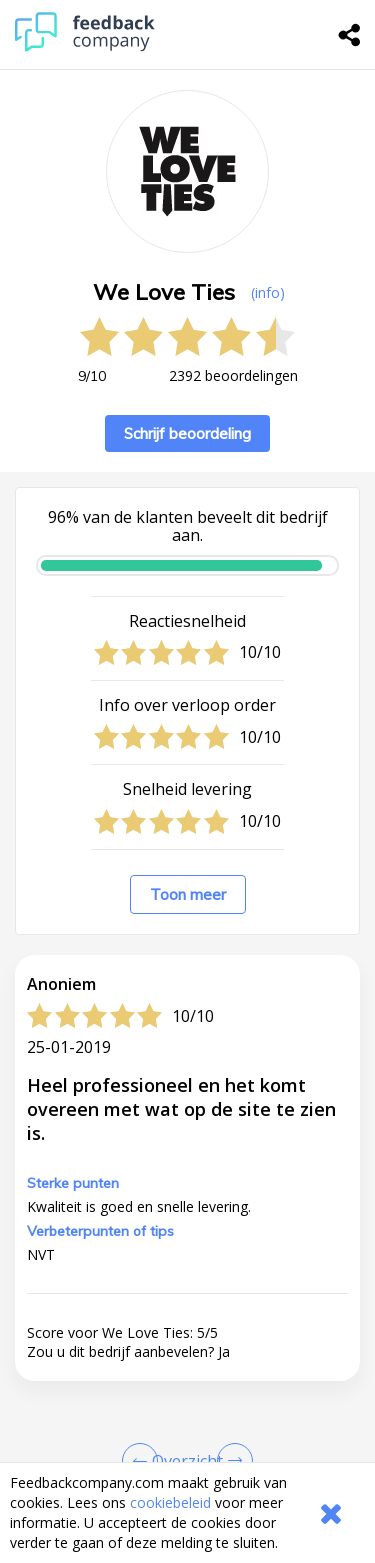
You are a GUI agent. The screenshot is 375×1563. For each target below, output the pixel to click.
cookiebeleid (170, 1502)
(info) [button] (268, 292)
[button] (187, 1451)
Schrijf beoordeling (187, 433)
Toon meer (188, 894)
